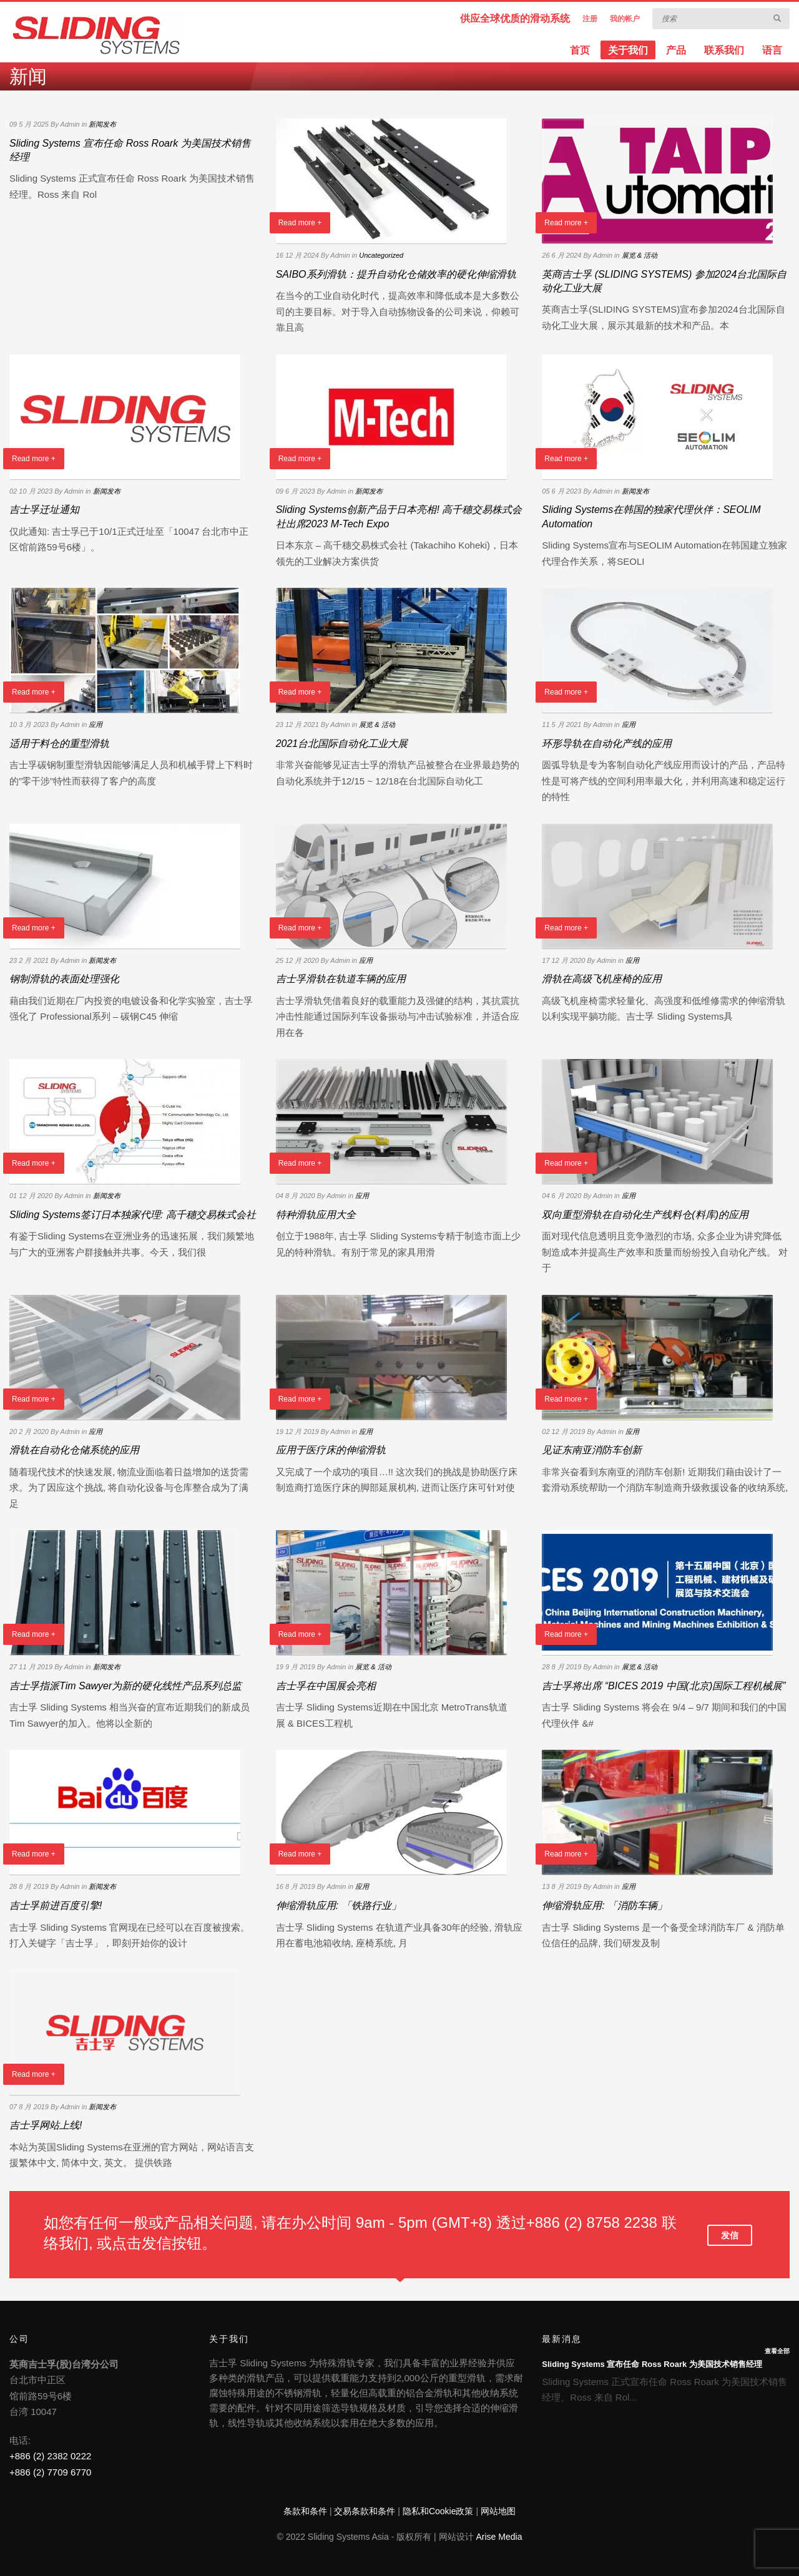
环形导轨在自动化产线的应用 (607, 743)
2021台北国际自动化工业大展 (342, 743)
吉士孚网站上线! (45, 2125)
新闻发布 (102, 124)
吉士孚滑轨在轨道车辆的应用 (341, 978)
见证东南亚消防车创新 (592, 1450)
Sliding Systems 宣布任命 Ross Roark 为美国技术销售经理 (652, 2364)
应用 (95, 724)
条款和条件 (305, 2511)
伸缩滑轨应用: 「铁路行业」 (338, 1905)
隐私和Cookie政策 (438, 2511)
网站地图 (498, 2511)
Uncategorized (381, 255)
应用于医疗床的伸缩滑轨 (331, 1450)
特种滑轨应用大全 (316, 1214)
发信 (729, 2235)
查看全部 (777, 2351)
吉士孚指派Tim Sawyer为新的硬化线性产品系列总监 (125, 1686)
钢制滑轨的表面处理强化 (64, 978)
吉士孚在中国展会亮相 (326, 1686)
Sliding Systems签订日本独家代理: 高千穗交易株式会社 (132, 1214)
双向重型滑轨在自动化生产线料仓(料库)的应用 (645, 1214)
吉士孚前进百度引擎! (55, 1905)
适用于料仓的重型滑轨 (59, 743)
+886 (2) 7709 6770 (50, 2472)
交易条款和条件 (364, 2511)
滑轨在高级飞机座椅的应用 (602, 978)
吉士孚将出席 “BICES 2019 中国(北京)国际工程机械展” (663, 1686)
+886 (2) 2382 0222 (50, 2456)
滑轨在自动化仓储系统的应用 (74, 1450)
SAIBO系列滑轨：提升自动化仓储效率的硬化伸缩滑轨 (396, 274)
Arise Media (499, 2537)
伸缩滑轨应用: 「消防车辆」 (604, 1905)
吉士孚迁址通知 (44, 509)
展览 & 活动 (639, 255)
